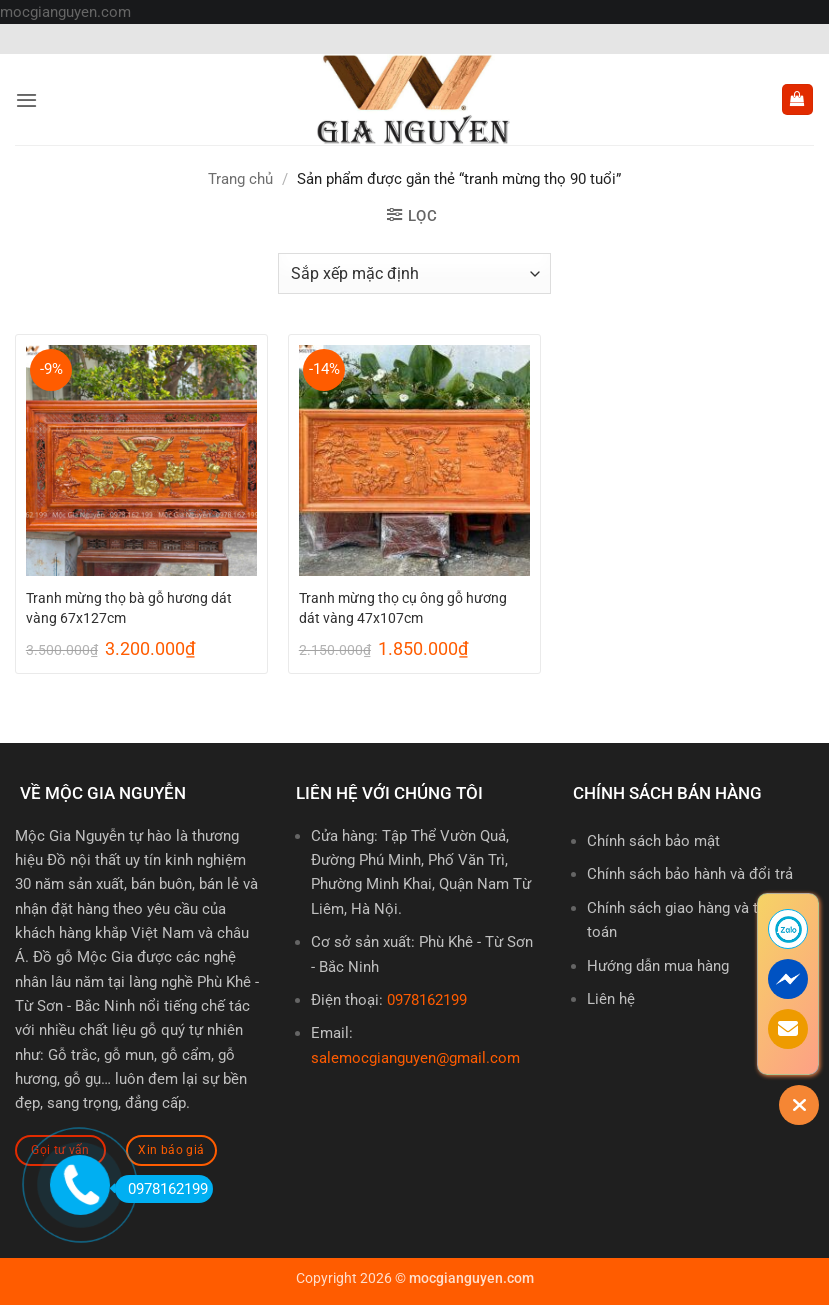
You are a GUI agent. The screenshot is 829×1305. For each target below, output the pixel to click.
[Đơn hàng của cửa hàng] (414, 273)
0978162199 (427, 1000)
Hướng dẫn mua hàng (658, 966)
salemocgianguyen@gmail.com (415, 1058)
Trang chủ (240, 179)
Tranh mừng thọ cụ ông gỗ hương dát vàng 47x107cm (403, 608)
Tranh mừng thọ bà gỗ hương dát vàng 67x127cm (129, 608)
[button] (26, 100)
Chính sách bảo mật (653, 841)
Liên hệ (611, 999)
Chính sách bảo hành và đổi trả (690, 874)
